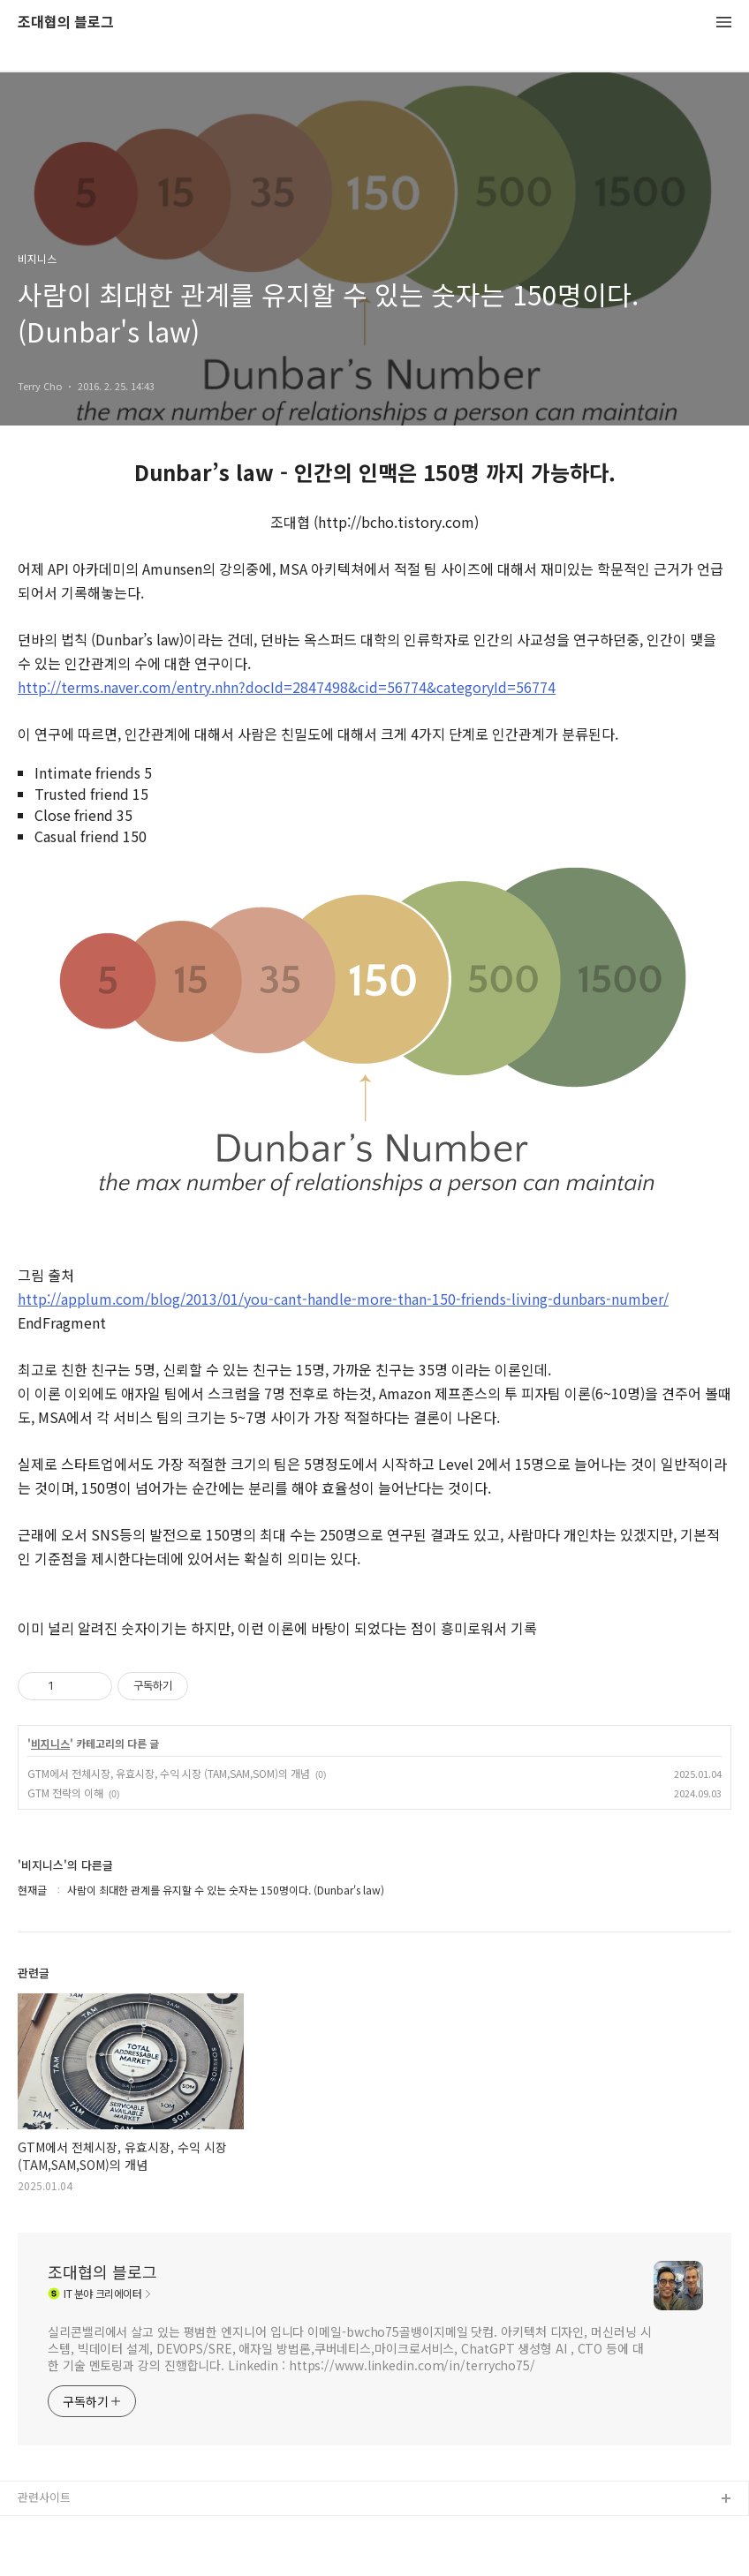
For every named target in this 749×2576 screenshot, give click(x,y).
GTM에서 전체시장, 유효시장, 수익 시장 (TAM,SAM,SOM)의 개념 (168, 1773)
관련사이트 (44, 2497)
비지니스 (50, 1743)
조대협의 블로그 (66, 22)
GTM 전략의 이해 (65, 1792)
